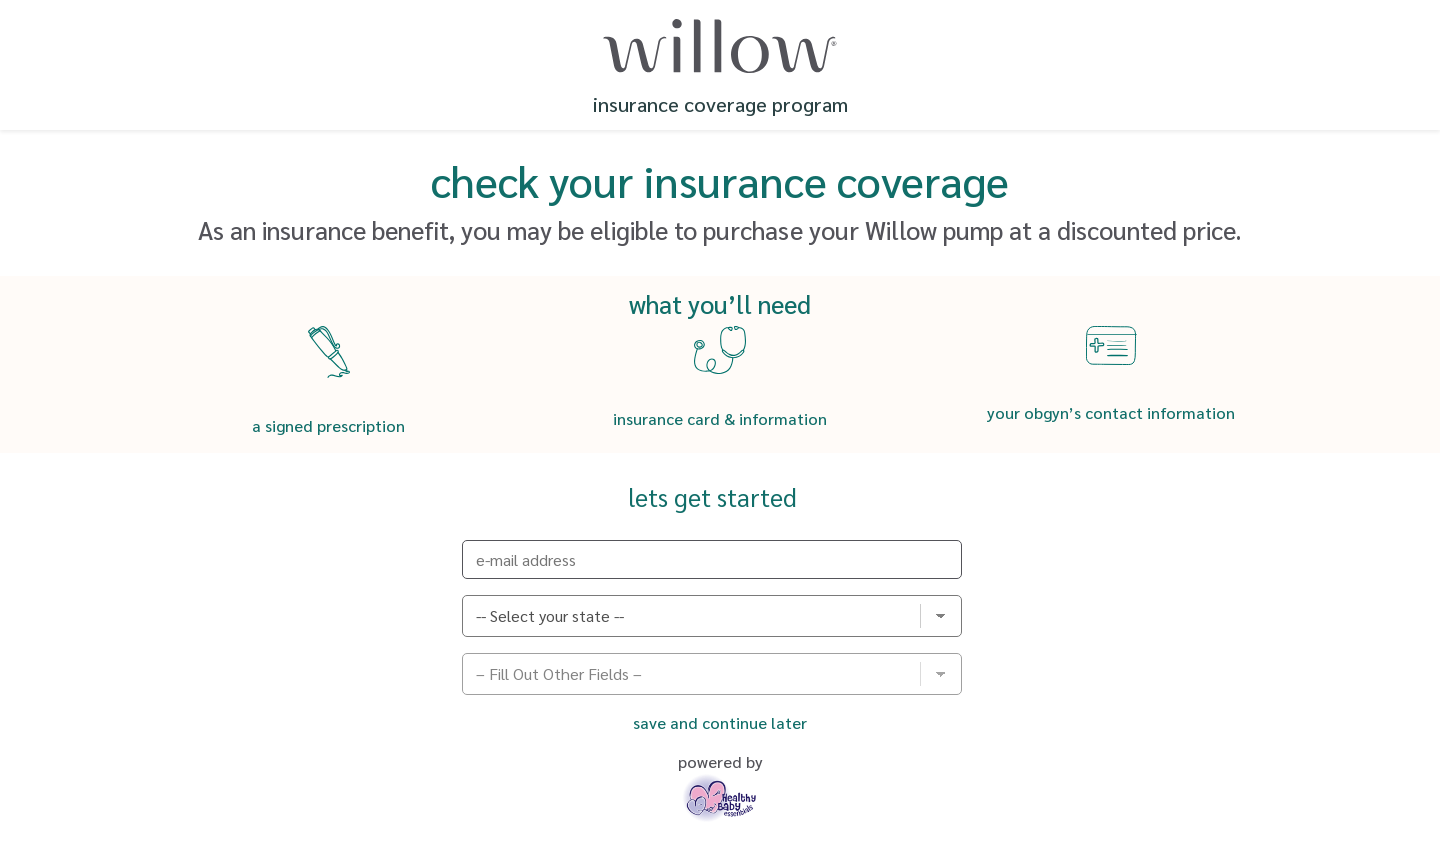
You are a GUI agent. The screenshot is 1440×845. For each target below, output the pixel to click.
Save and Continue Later (720, 722)
